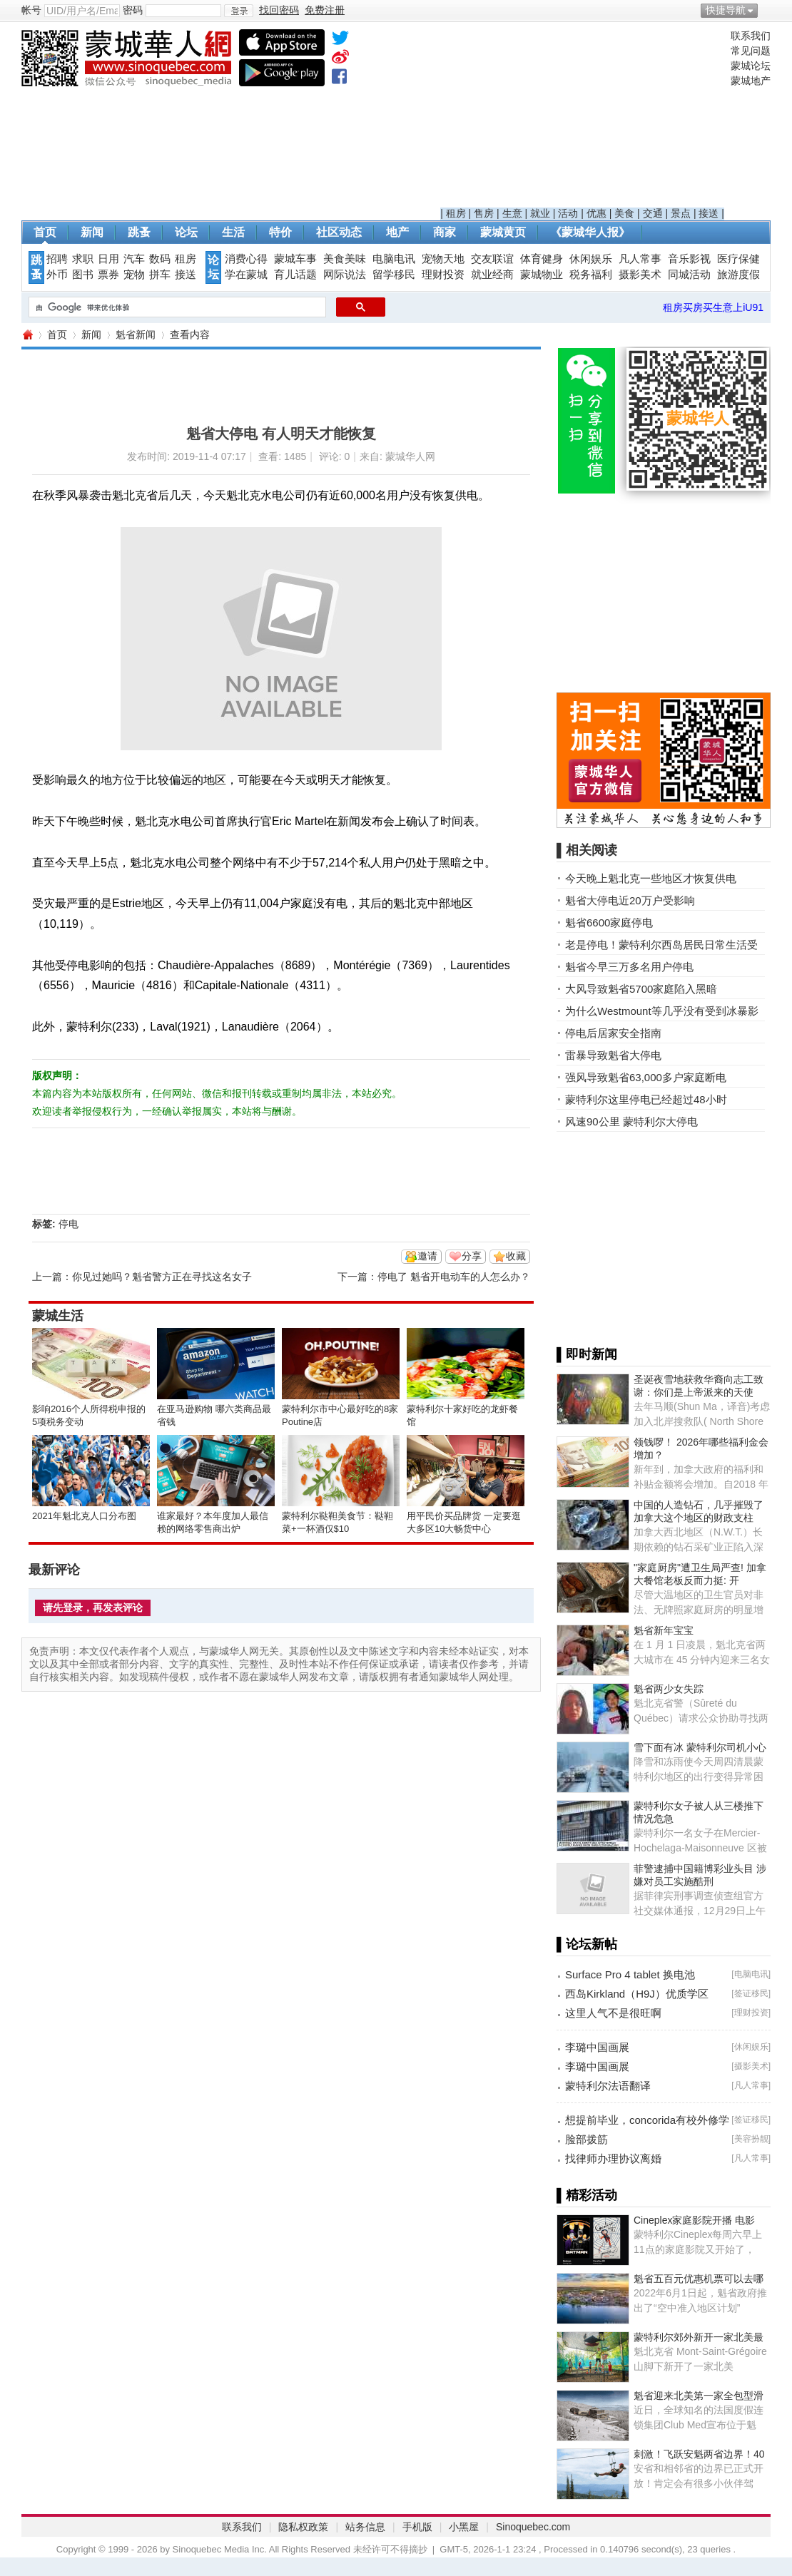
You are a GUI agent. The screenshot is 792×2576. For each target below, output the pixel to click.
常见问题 (751, 50)
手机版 (417, 2526)
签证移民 (751, 1993)
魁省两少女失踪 (669, 1689)
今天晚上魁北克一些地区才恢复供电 (650, 878)
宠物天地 (443, 259)
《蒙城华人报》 (590, 232)
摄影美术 (640, 274)
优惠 (596, 213)
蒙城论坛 (751, 65)
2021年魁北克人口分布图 (84, 1516)
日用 (108, 259)
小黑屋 (464, 2526)
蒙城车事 (295, 259)
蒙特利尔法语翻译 (608, 2086)
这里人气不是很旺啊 (613, 2013)
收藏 (516, 1256)
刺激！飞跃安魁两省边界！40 (699, 2454)
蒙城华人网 (27, 334)
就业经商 (492, 274)
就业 (540, 213)
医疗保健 (738, 259)
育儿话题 (295, 274)
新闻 (92, 232)
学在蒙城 (246, 274)
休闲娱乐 (590, 259)
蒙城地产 (751, 80)
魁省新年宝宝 (664, 1630)
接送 (709, 213)
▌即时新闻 (587, 1354)
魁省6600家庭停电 (609, 922)
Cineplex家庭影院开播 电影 (694, 2220)
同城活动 (689, 274)
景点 (681, 213)
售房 (484, 213)
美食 (624, 213)
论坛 (186, 232)
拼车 (160, 274)
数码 (160, 259)
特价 (280, 232)
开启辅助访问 (767, 10)
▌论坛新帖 (587, 1944)
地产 (397, 232)
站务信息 (365, 2526)
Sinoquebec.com (533, 2526)
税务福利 (590, 274)
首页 (45, 232)
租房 (456, 213)
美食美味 (344, 259)
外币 (57, 274)
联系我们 (751, 35)
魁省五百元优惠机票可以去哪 (698, 2278)
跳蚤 (139, 232)
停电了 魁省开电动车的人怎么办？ (453, 1276)
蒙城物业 (541, 274)
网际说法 (344, 274)
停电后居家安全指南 (613, 1033)
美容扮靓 (751, 2139)
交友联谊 (492, 259)
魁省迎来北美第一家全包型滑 (698, 2395)
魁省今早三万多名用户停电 (629, 967)
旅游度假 (738, 274)
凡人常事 (640, 259)
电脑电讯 (393, 259)
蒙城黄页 (503, 232)
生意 (512, 213)
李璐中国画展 (597, 2047)
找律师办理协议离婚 (613, 2158)
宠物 (134, 274)
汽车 (134, 259)
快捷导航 (726, 10)
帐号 (31, 10)
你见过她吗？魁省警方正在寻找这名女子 (162, 1276)
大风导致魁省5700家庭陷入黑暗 (641, 989)
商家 (444, 232)
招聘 (57, 259)
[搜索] (176, 307)
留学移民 (393, 274)
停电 (68, 1224)
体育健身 (541, 259)
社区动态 (339, 232)
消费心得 (246, 259)
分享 (472, 1256)
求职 (82, 259)
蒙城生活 (57, 1316)
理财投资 (443, 274)
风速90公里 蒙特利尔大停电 (631, 1121)
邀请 (427, 1256)
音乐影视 (689, 259)
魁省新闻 (136, 334)
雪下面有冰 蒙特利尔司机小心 (700, 1747)
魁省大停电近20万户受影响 (630, 900)
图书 (82, 274)
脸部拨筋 (586, 2139)
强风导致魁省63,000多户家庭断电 (645, 1077)
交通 (653, 213)
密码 (133, 10)
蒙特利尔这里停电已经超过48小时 (646, 1099)
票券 (108, 274)
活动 (568, 213)
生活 (233, 232)
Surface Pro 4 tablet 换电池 (630, 1974)
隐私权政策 (303, 2526)
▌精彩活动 (587, 2195)
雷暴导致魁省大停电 (613, 1055)
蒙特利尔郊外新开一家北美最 (698, 2337)
